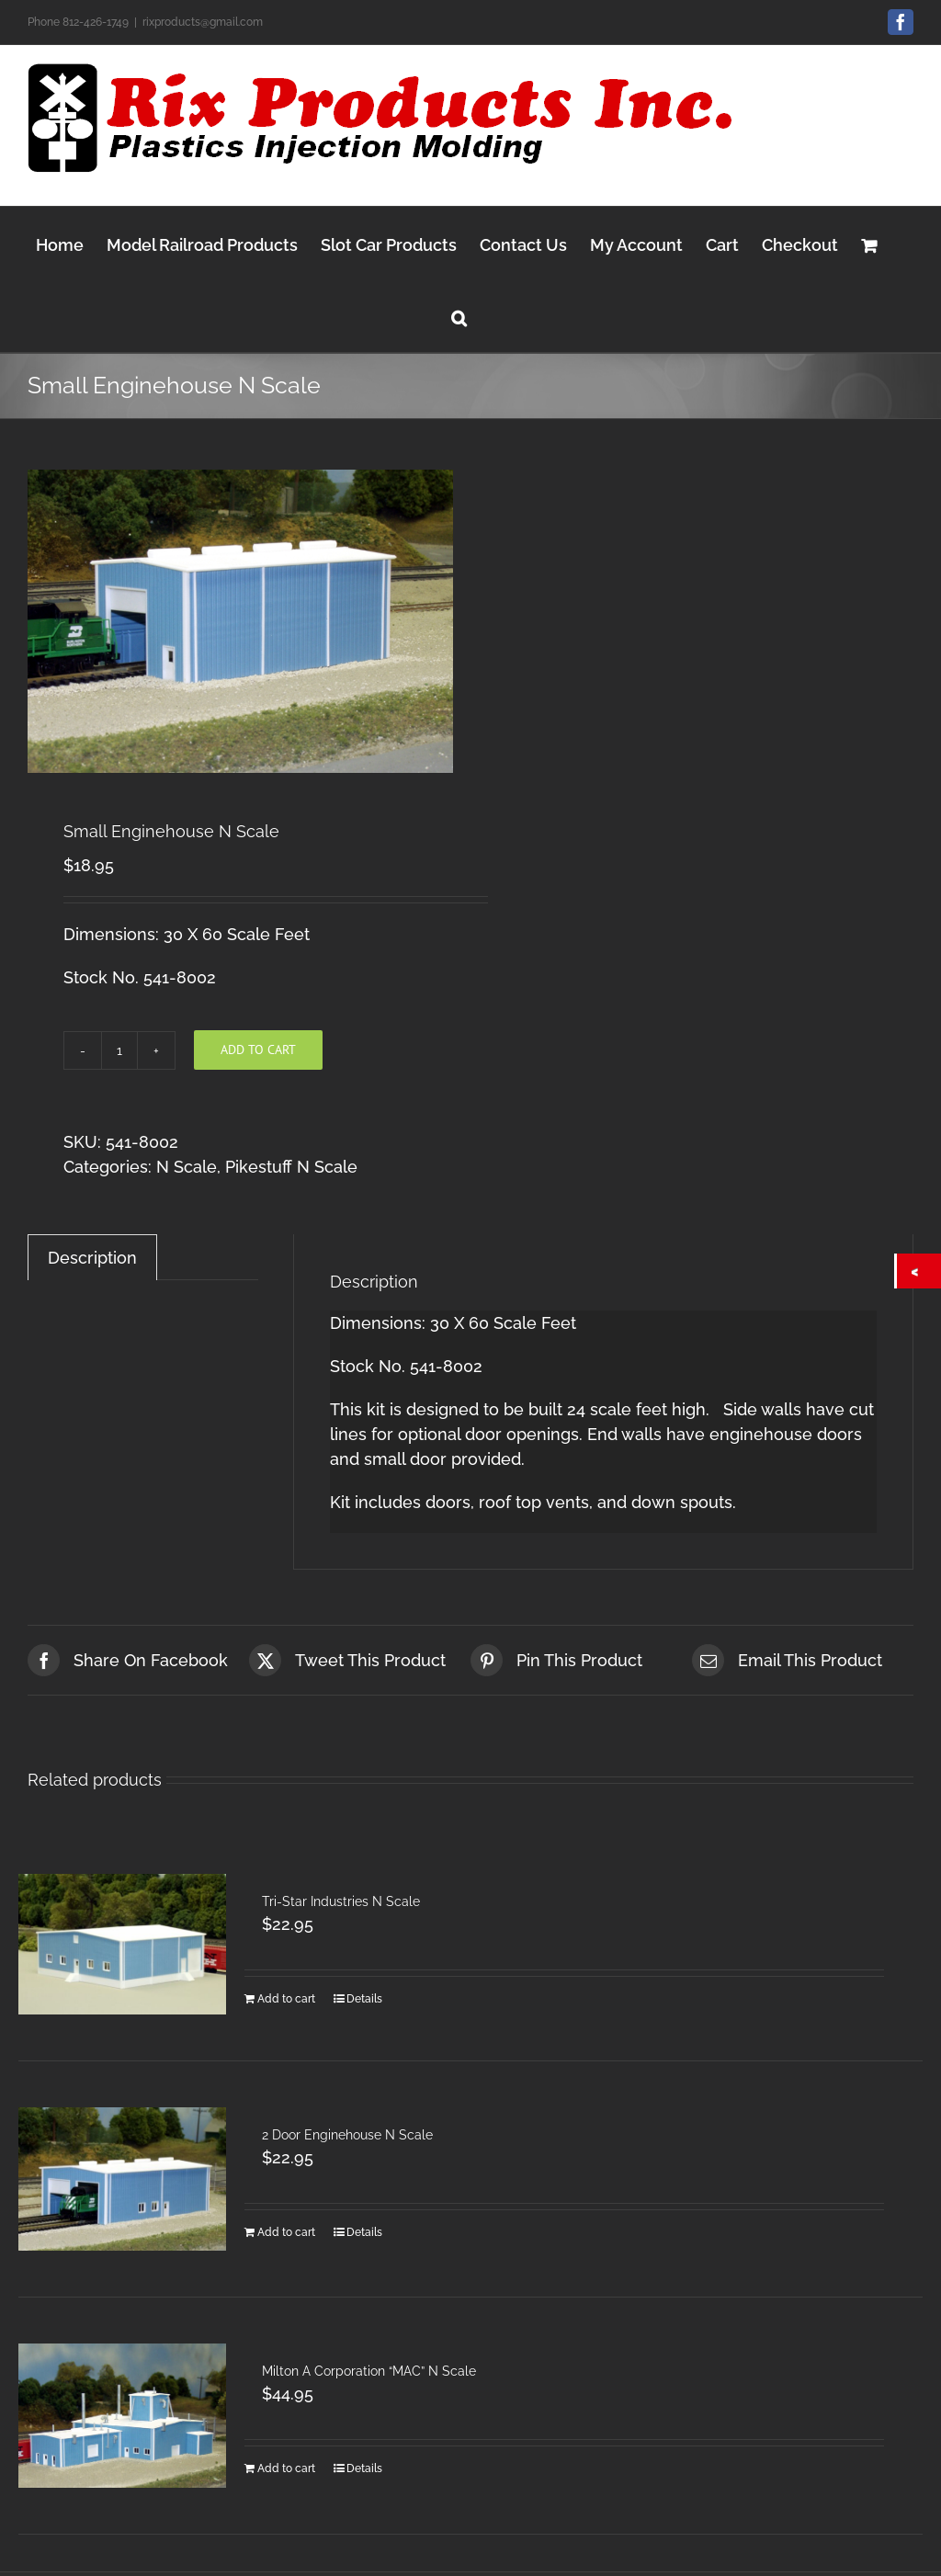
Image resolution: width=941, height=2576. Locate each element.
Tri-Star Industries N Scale (341, 1901)
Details (364, 1998)
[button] (459, 315)
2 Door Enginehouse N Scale (347, 2135)
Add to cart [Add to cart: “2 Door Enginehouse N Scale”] (286, 2232)
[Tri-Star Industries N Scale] (122, 1944)
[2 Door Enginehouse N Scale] (122, 2179)
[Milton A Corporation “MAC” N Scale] (122, 2415)
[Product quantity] (119, 1050)
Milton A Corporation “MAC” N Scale (369, 2371)
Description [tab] (92, 1257)
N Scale (186, 1166)
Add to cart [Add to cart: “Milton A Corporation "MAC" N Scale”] (286, 2468)
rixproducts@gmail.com (202, 22)
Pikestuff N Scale (291, 1166)
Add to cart (258, 1049)
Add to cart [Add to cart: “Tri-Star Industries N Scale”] (286, 1998)
